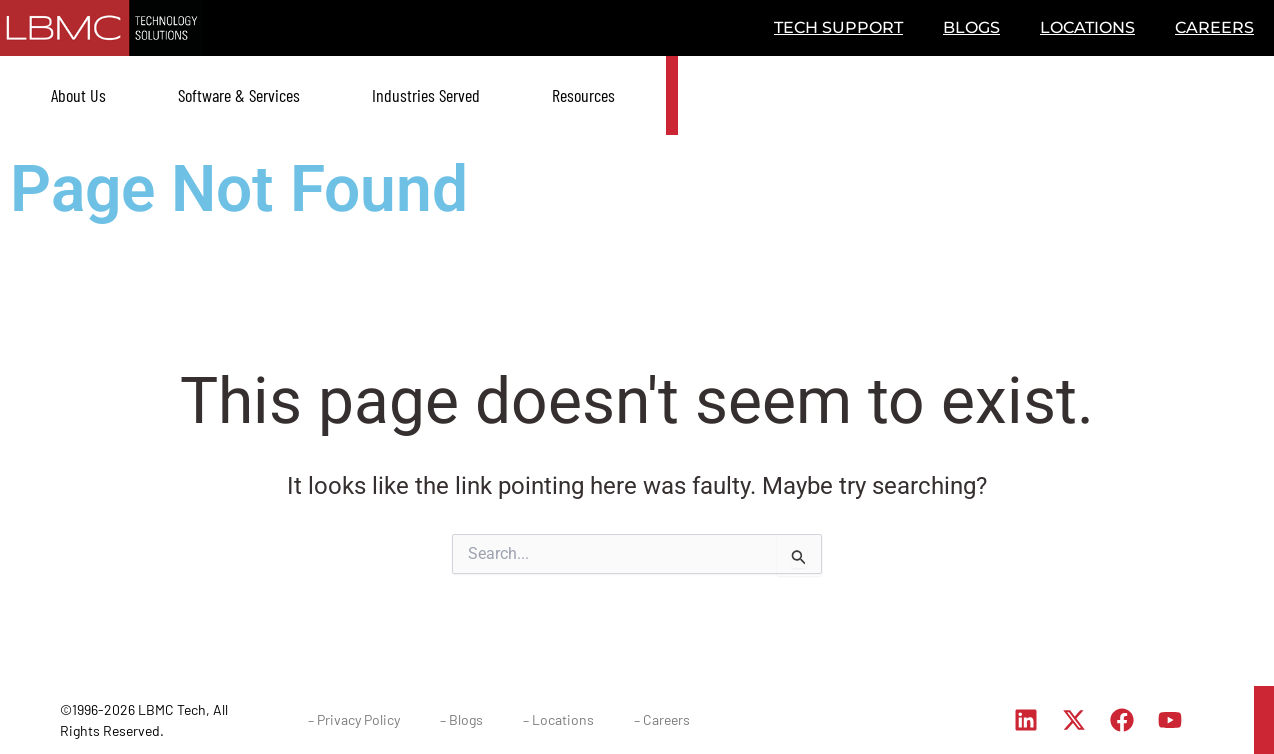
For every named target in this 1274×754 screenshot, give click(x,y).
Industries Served (426, 95)
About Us (78, 95)
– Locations (558, 719)
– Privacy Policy (354, 719)
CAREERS (1214, 27)
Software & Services (239, 95)
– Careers (662, 719)
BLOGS (971, 27)
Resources (583, 95)
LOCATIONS (1087, 27)
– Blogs (461, 719)
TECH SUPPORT (838, 27)
